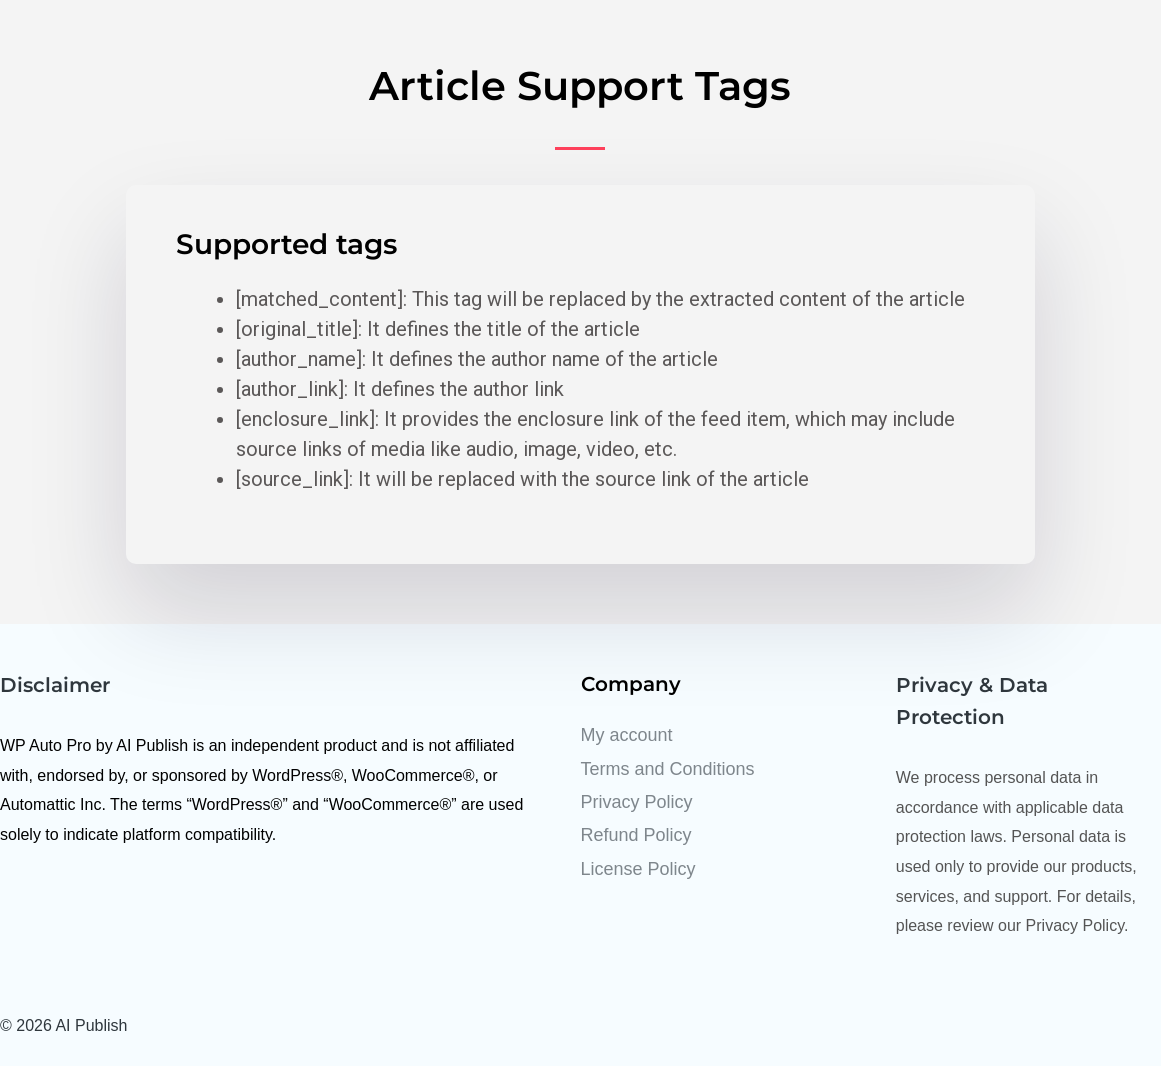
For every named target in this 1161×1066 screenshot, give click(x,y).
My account (627, 735)
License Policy (638, 869)
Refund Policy (636, 835)
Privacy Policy (637, 802)
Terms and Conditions (668, 769)
